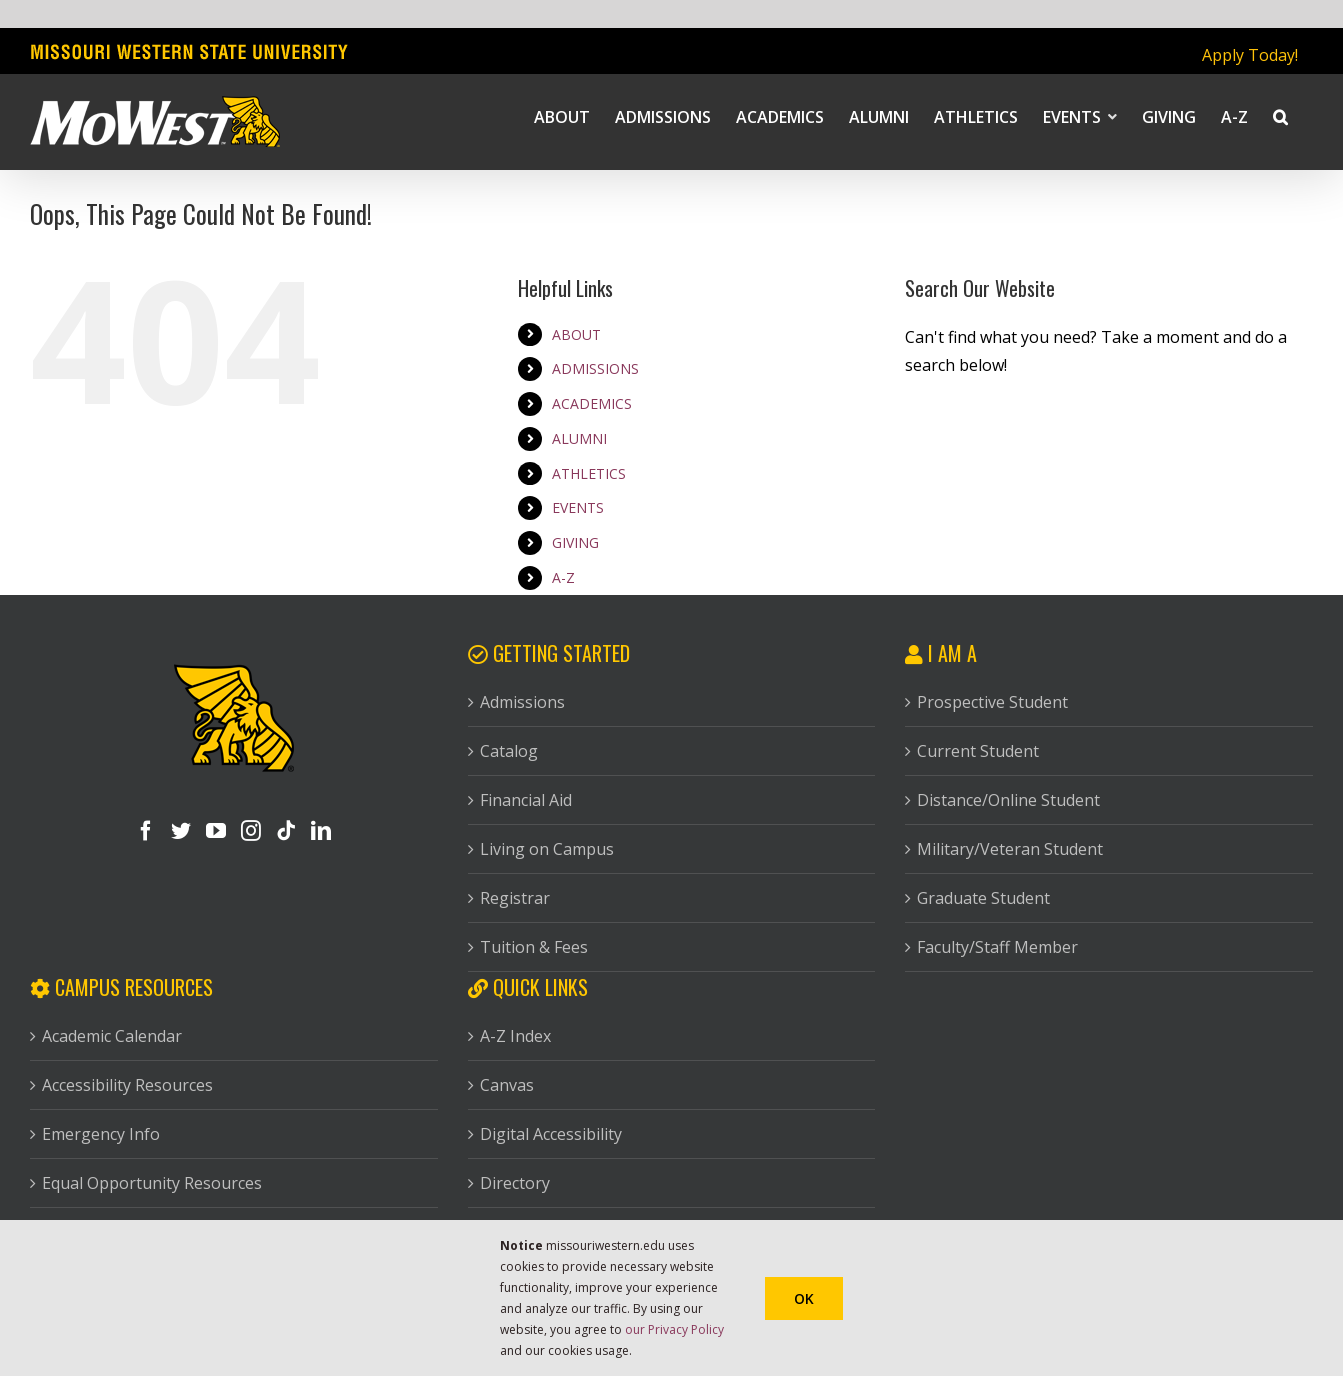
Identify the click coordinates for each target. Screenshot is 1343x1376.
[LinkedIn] (321, 831)
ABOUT (576, 334)
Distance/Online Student (1008, 800)
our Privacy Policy (674, 1329)
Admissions (522, 702)
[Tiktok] (286, 831)
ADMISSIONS (595, 368)
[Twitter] (181, 831)
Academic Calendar (112, 1036)
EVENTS (578, 507)
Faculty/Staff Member (997, 947)
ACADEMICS (592, 403)
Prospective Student (992, 702)
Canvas (507, 1085)
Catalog (509, 751)
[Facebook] (146, 831)
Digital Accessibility (551, 1134)
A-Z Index (515, 1036)
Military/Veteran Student (1010, 849)
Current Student (978, 751)
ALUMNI (579, 438)
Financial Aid (526, 800)
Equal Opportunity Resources (152, 1183)
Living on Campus (547, 849)
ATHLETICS (589, 473)
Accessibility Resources (127, 1085)
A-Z (563, 577)
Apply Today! (1250, 55)
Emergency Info (101, 1134)
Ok (804, 1298)
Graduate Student (983, 898)
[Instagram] (251, 831)
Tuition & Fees (534, 947)
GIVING (575, 542)
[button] (1280, 116)
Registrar (515, 898)
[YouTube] (216, 831)
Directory (515, 1183)
